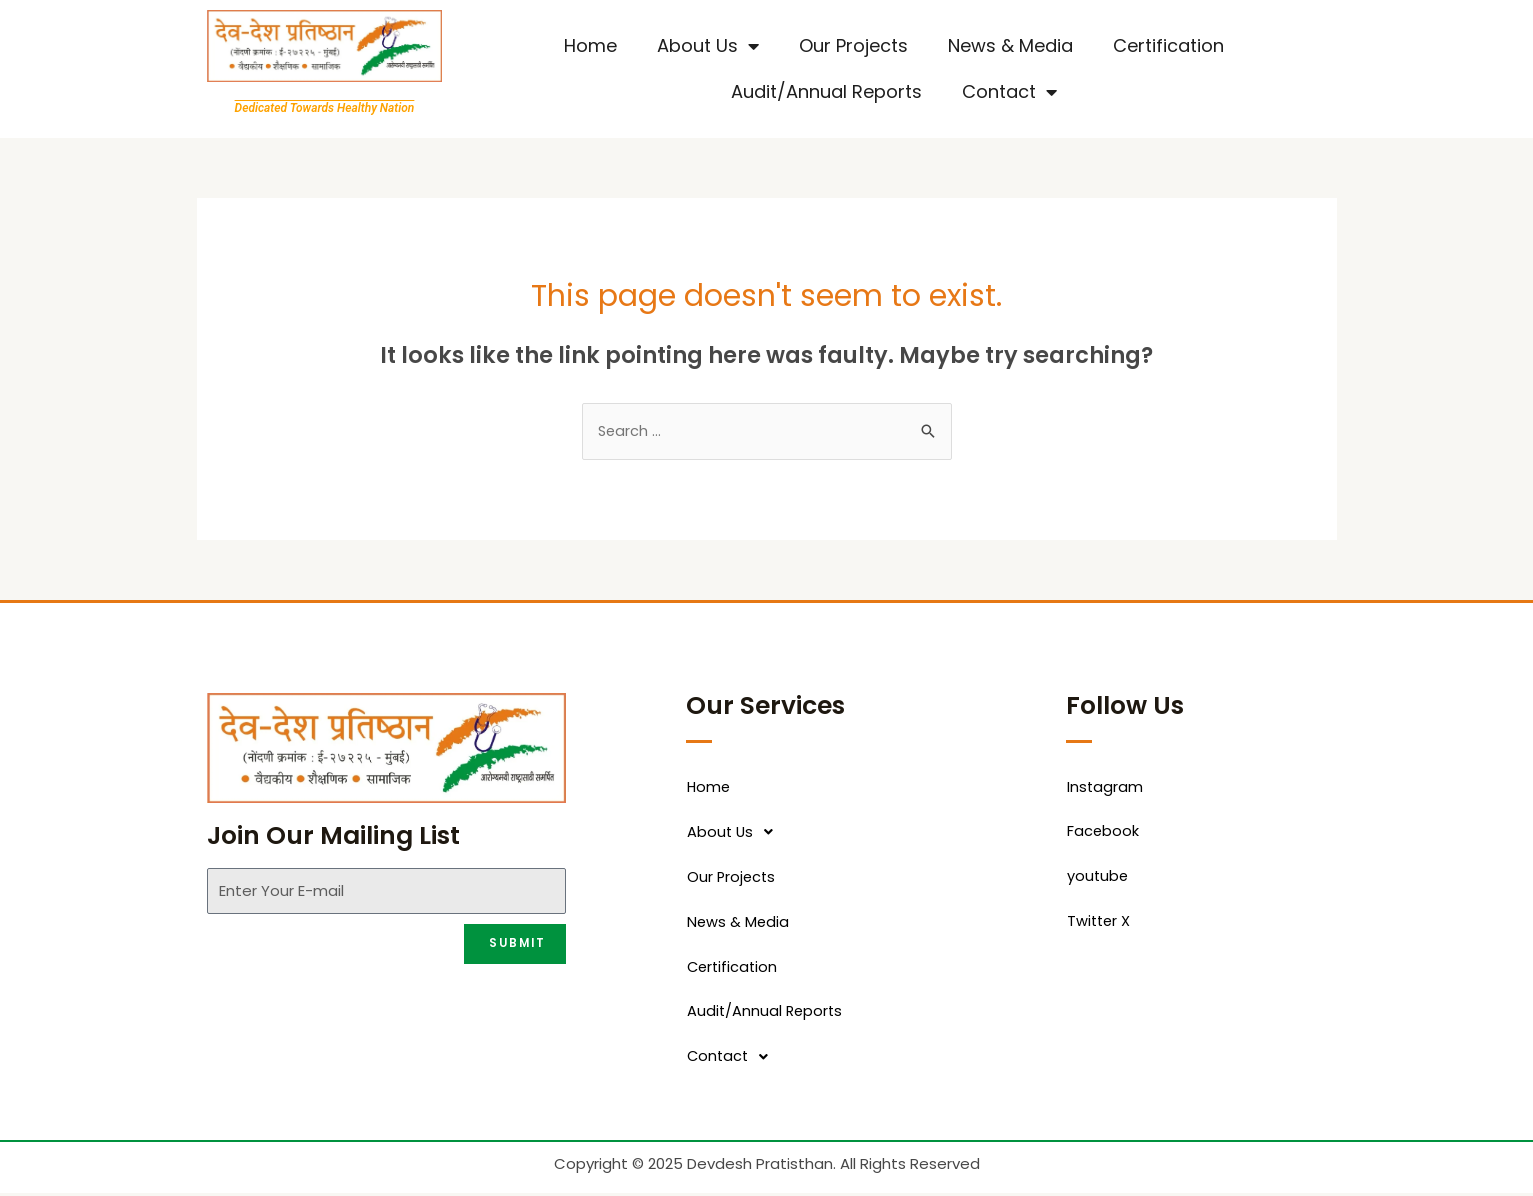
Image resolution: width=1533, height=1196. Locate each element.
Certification (1168, 45)
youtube (1098, 878)
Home (590, 45)
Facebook (1103, 833)
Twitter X (1100, 923)
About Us (708, 46)
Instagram (1105, 788)
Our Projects (853, 45)
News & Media (1010, 45)
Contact (1009, 92)
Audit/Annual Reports (826, 91)
